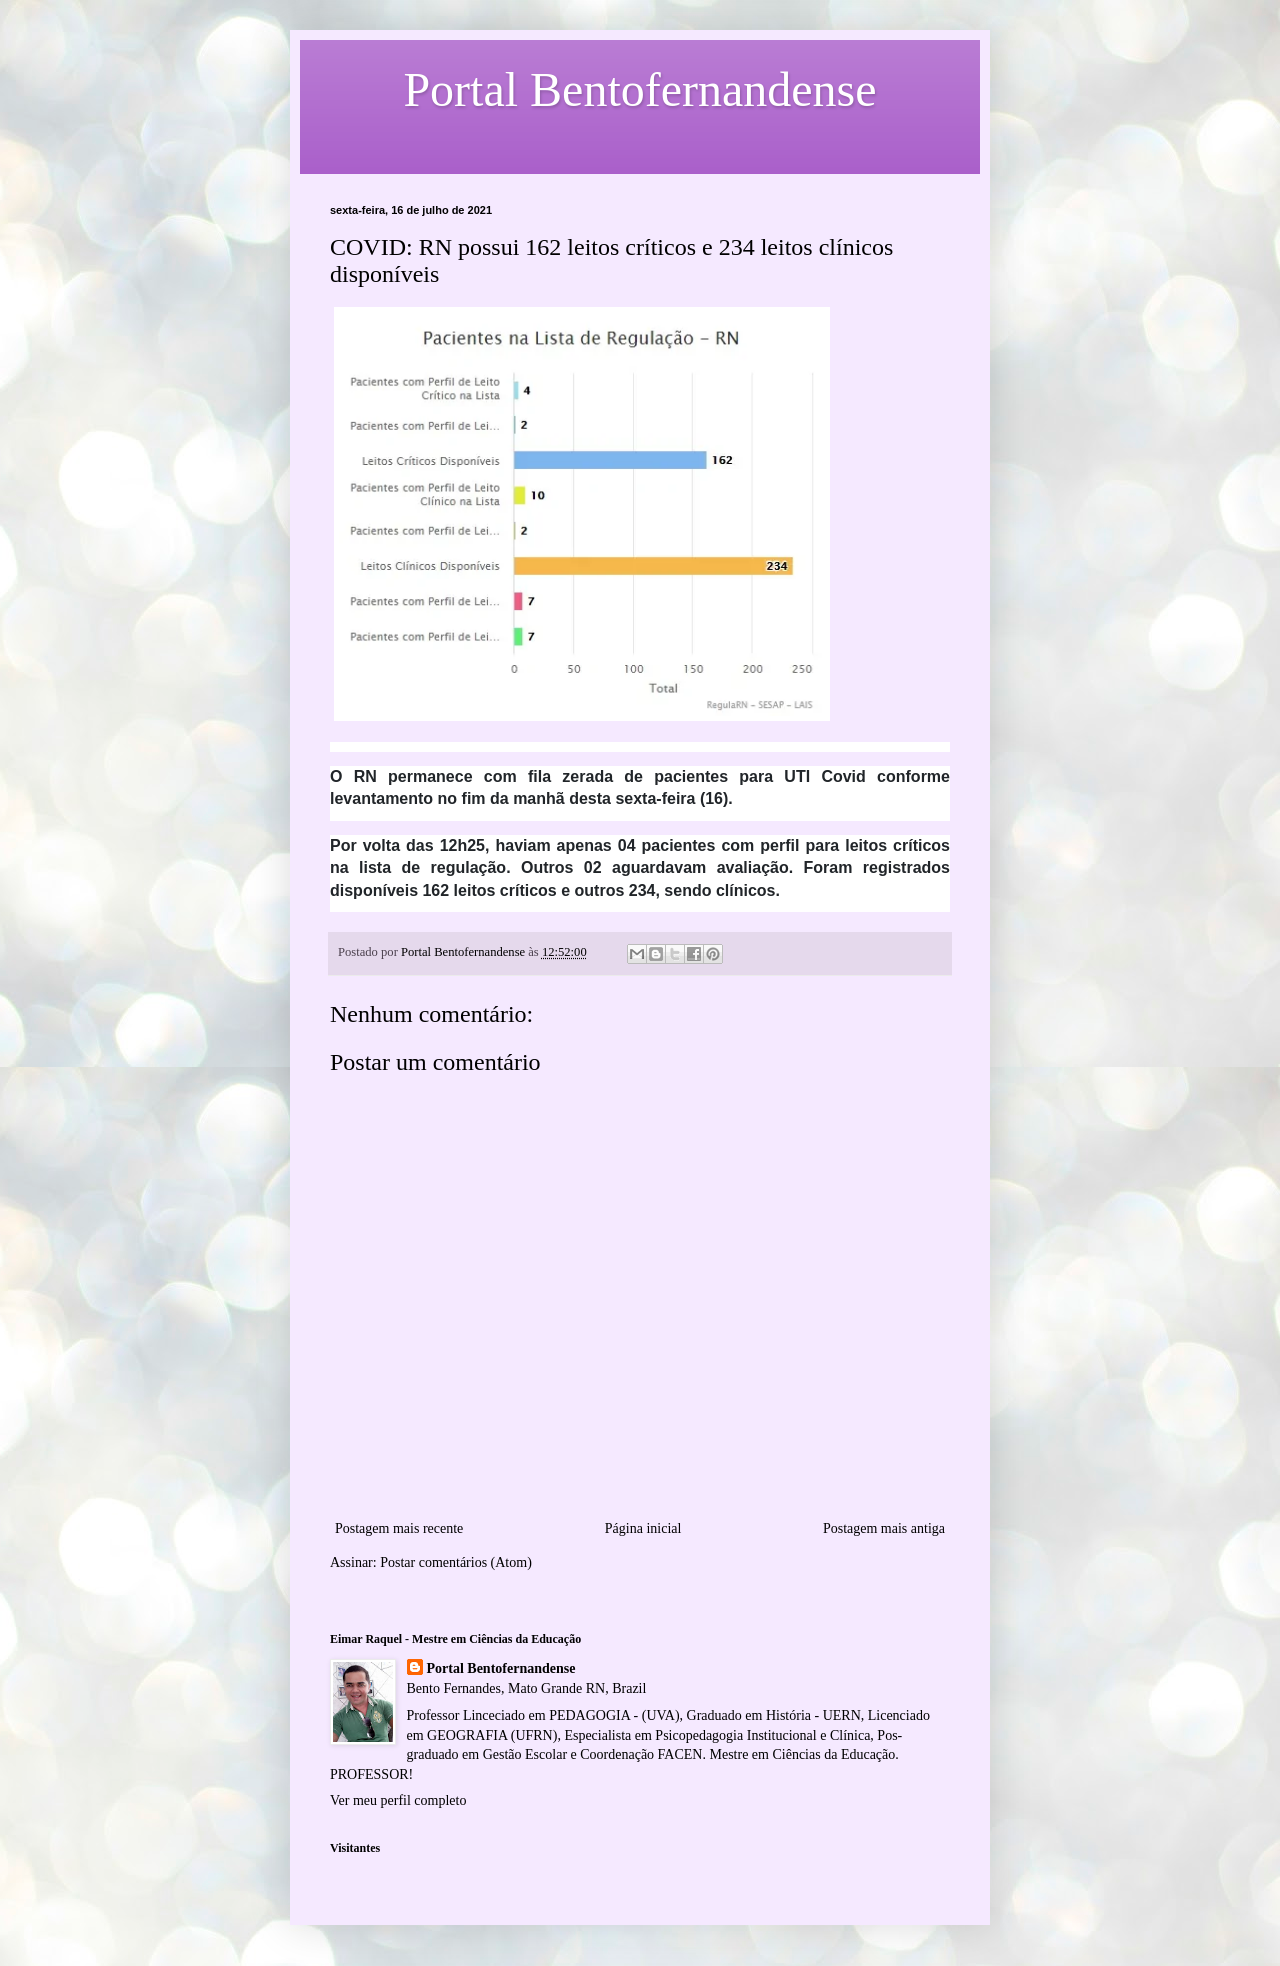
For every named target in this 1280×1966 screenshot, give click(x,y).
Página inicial (643, 1528)
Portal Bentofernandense (501, 1668)
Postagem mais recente (399, 1528)
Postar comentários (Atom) (456, 1562)
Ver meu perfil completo (398, 1800)
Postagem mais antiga (884, 1528)
